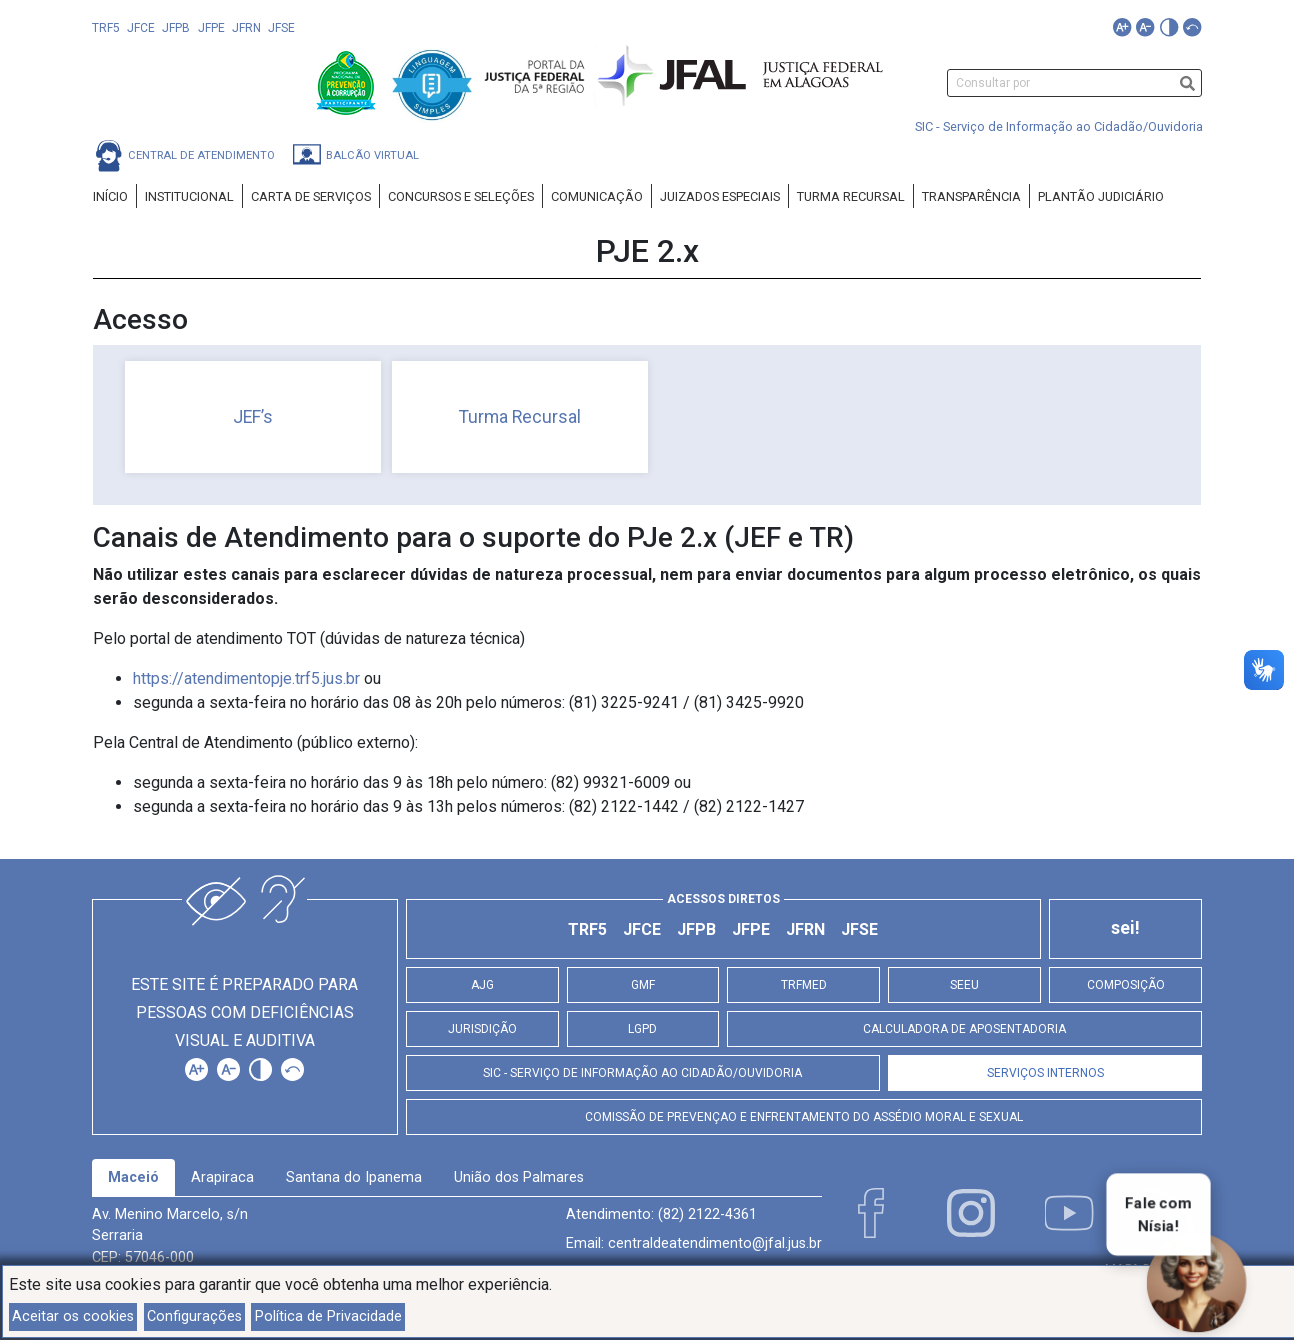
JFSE (281, 28)
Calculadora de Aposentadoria (964, 1029)
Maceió (133, 1177)
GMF (643, 985)
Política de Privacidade (328, 1316)
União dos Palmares (519, 1177)
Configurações (194, 1316)
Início (110, 196)
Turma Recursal (851, 196)
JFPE (211, 28)
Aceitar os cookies (73, 1316)
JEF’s (253, 417)
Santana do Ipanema (354, 1177)
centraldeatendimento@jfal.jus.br (715, 1243)
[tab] (133, 1178)
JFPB (176, 28)
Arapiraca (222, 1177)
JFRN (246, 28)
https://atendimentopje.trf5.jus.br (246, 678)
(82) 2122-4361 (707, 1214)
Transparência (971, 196)
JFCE (141, 28)
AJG (482, 985)
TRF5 (106, 28)
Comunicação (597, 196)
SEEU (964, 985)
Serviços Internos (1045, 1073)
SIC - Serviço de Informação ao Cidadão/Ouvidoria (1059, 126)
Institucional (189, 196)
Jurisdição (482, 1029)
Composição (1126, 985)
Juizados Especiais (720, 196)
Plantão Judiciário (1101, 196)
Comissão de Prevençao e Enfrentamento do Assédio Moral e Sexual (804, 1117)
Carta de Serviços (311, 196)
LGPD (642, 1029)
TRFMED (804, 985)
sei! (1125, 928)
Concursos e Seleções (461, 196)
